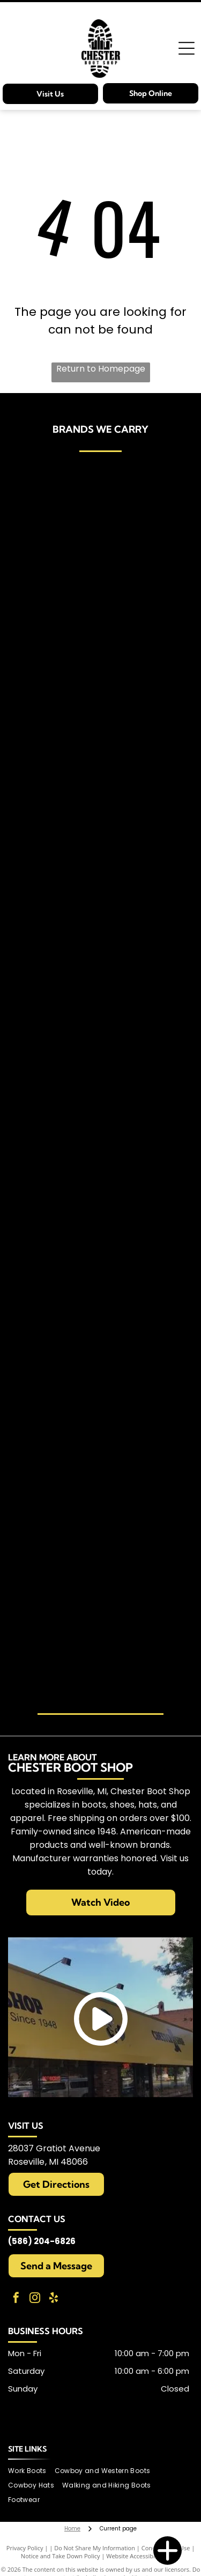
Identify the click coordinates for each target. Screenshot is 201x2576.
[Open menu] (186, 48)
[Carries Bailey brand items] (143, 530)
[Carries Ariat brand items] (59, 519)
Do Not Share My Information (94, 2548)
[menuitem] (31, 2471)
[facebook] (16, 2299)
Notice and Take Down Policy (60, 2556)
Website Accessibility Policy (143, 2556)
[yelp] (54, 2299)
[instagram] (35, 2299)
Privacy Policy (24, 2548)
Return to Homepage (100, 368)
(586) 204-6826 (42, 2241)
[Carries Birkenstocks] (59, 586)
